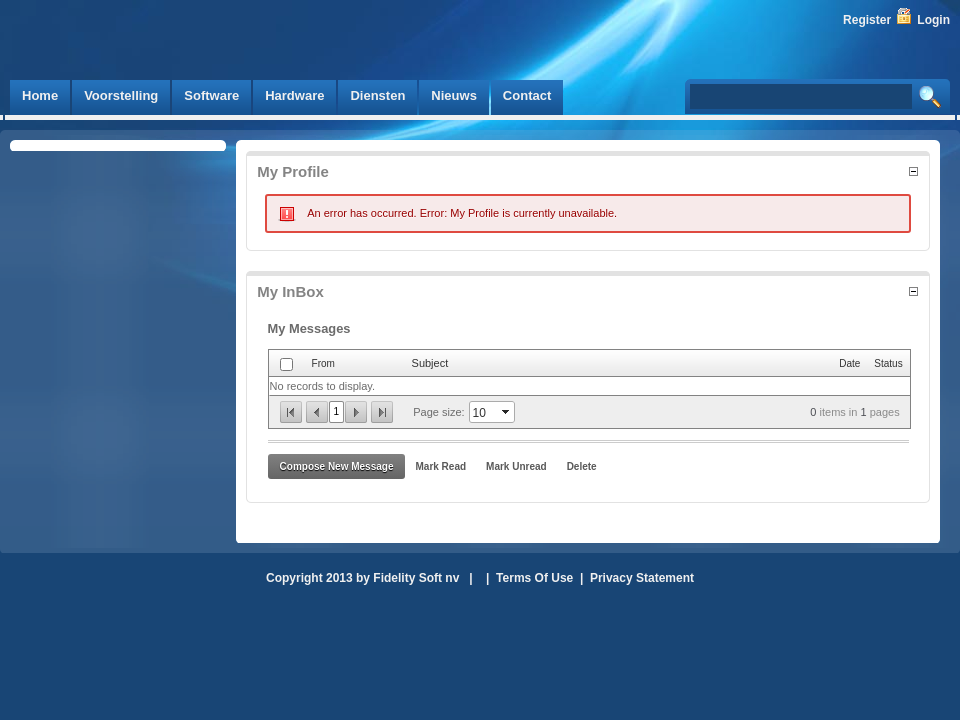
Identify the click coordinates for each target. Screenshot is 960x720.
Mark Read (440, 466)
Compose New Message (337, 466)
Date (849, 363)
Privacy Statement (642, 578)
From (323, 363)
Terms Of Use (534, 578)
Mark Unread (516, 466)
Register (867, 20)
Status (888, 363)
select (507, 412)
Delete (582, 466)
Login (933, 20)
